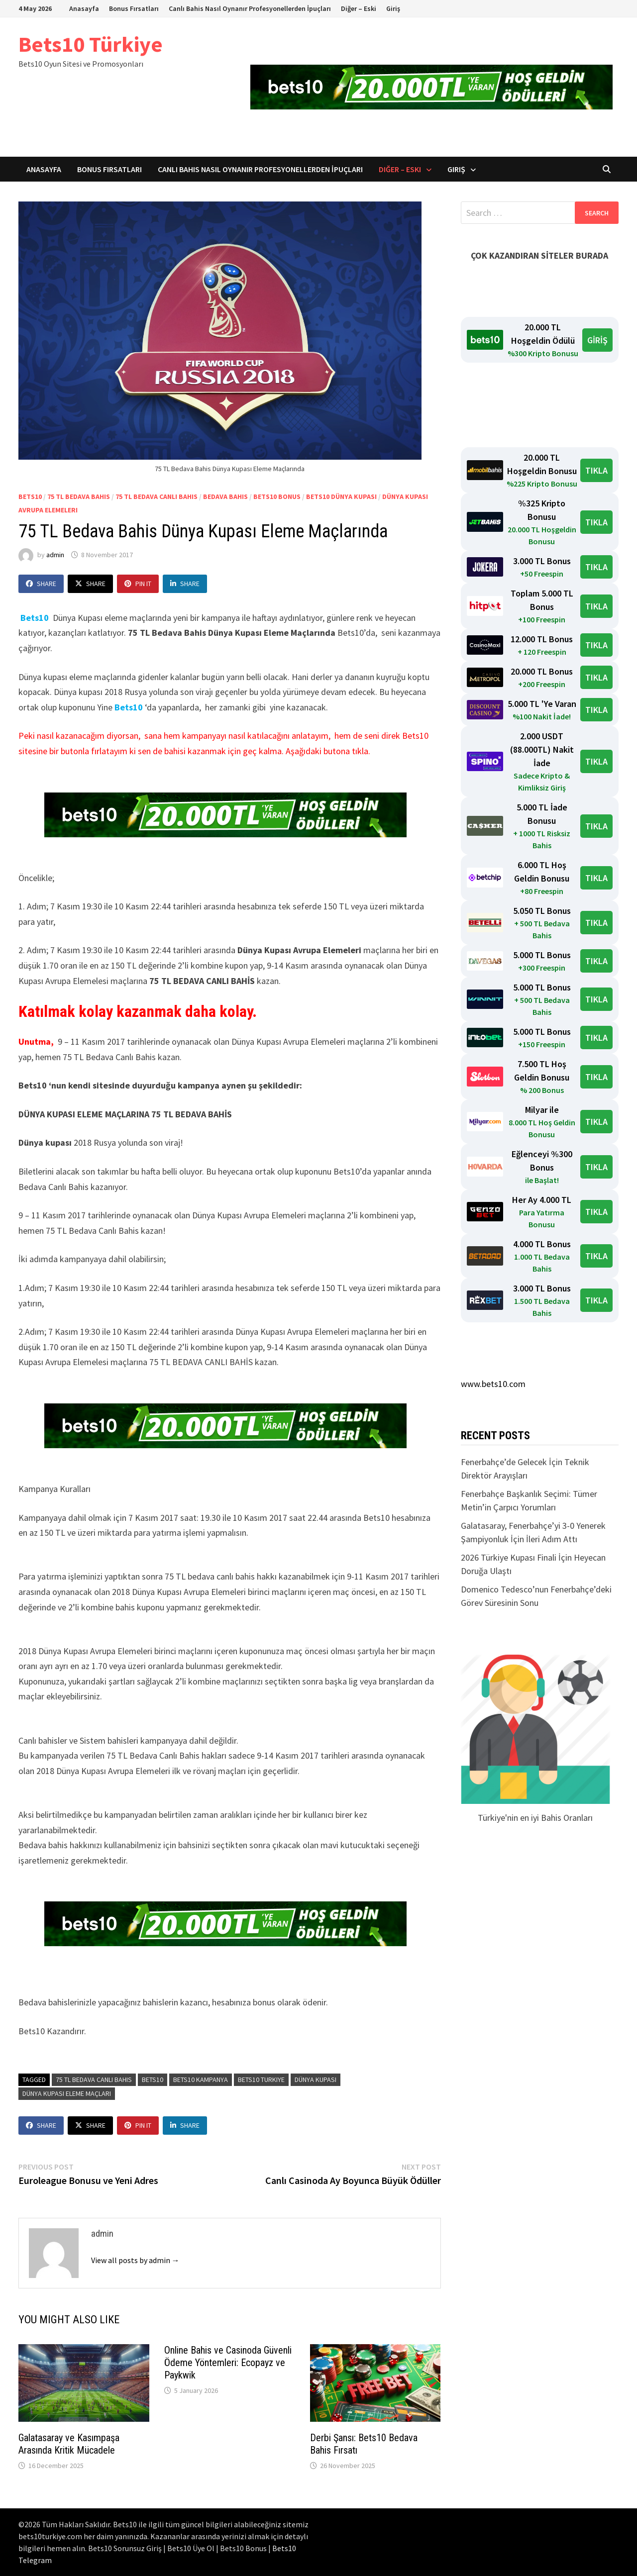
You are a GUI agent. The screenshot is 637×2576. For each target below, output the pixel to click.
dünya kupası (315, 2079)
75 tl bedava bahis (78, 496)
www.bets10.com (493, 1383)
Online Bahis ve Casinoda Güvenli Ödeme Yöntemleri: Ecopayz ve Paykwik (228, 2362)
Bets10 (128, 707)
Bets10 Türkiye (90, 44)
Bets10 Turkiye (261, 2079)
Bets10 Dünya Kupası (341, 496)
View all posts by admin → (135, 2260)
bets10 (30, 496)
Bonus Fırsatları (134, 8)
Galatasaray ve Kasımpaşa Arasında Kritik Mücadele (68, 2444)
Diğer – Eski (358, 8)
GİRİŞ (597, 340)
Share (41, 583)
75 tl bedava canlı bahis (94, 2079)
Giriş (393, 8)
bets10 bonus (277, 496)
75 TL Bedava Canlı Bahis (156, 496)
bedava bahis (225, 496)
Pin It (137, 583)
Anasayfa (84, 8)
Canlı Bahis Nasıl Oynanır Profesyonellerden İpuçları (250, 8)
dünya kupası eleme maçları (66, 2093)
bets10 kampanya (200, 2079)
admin (55, 554)
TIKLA (596, 470)
